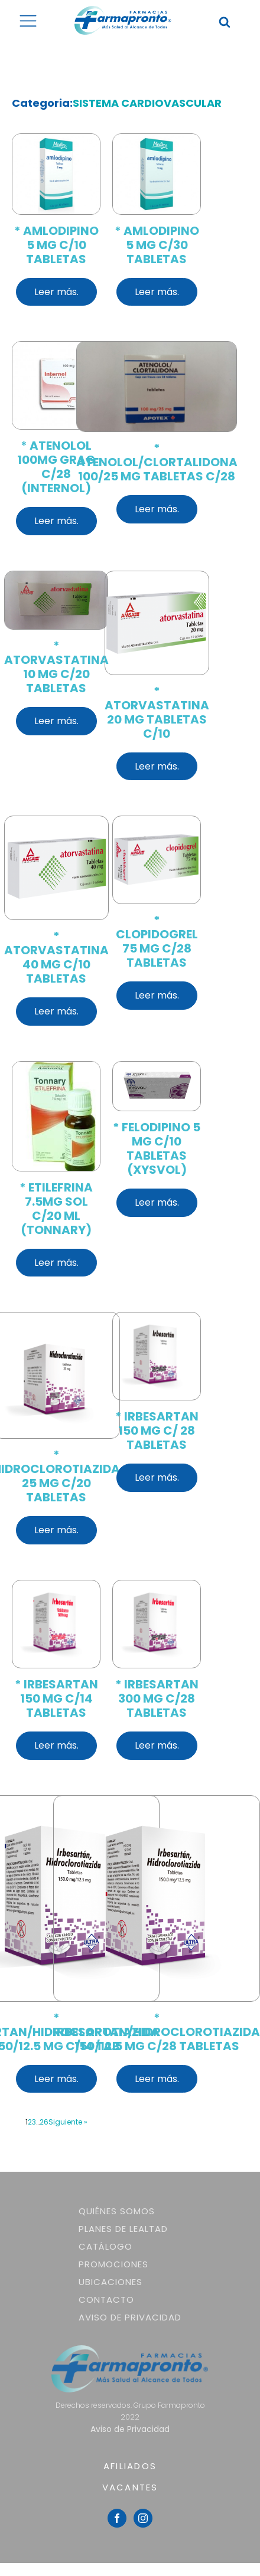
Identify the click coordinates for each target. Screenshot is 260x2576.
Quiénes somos (117, 2211)
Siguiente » (67, 2122)
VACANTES (130, 2487)
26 (44, 2122)
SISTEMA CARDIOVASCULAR (147, 103)
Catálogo (105, 2246)
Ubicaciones (110, 2282)
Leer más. (56, 292)
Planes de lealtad (123, 2229)
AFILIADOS (130, 2466)
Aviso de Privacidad (130, 2317)
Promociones (113, 2264)
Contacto (106, 2299)
